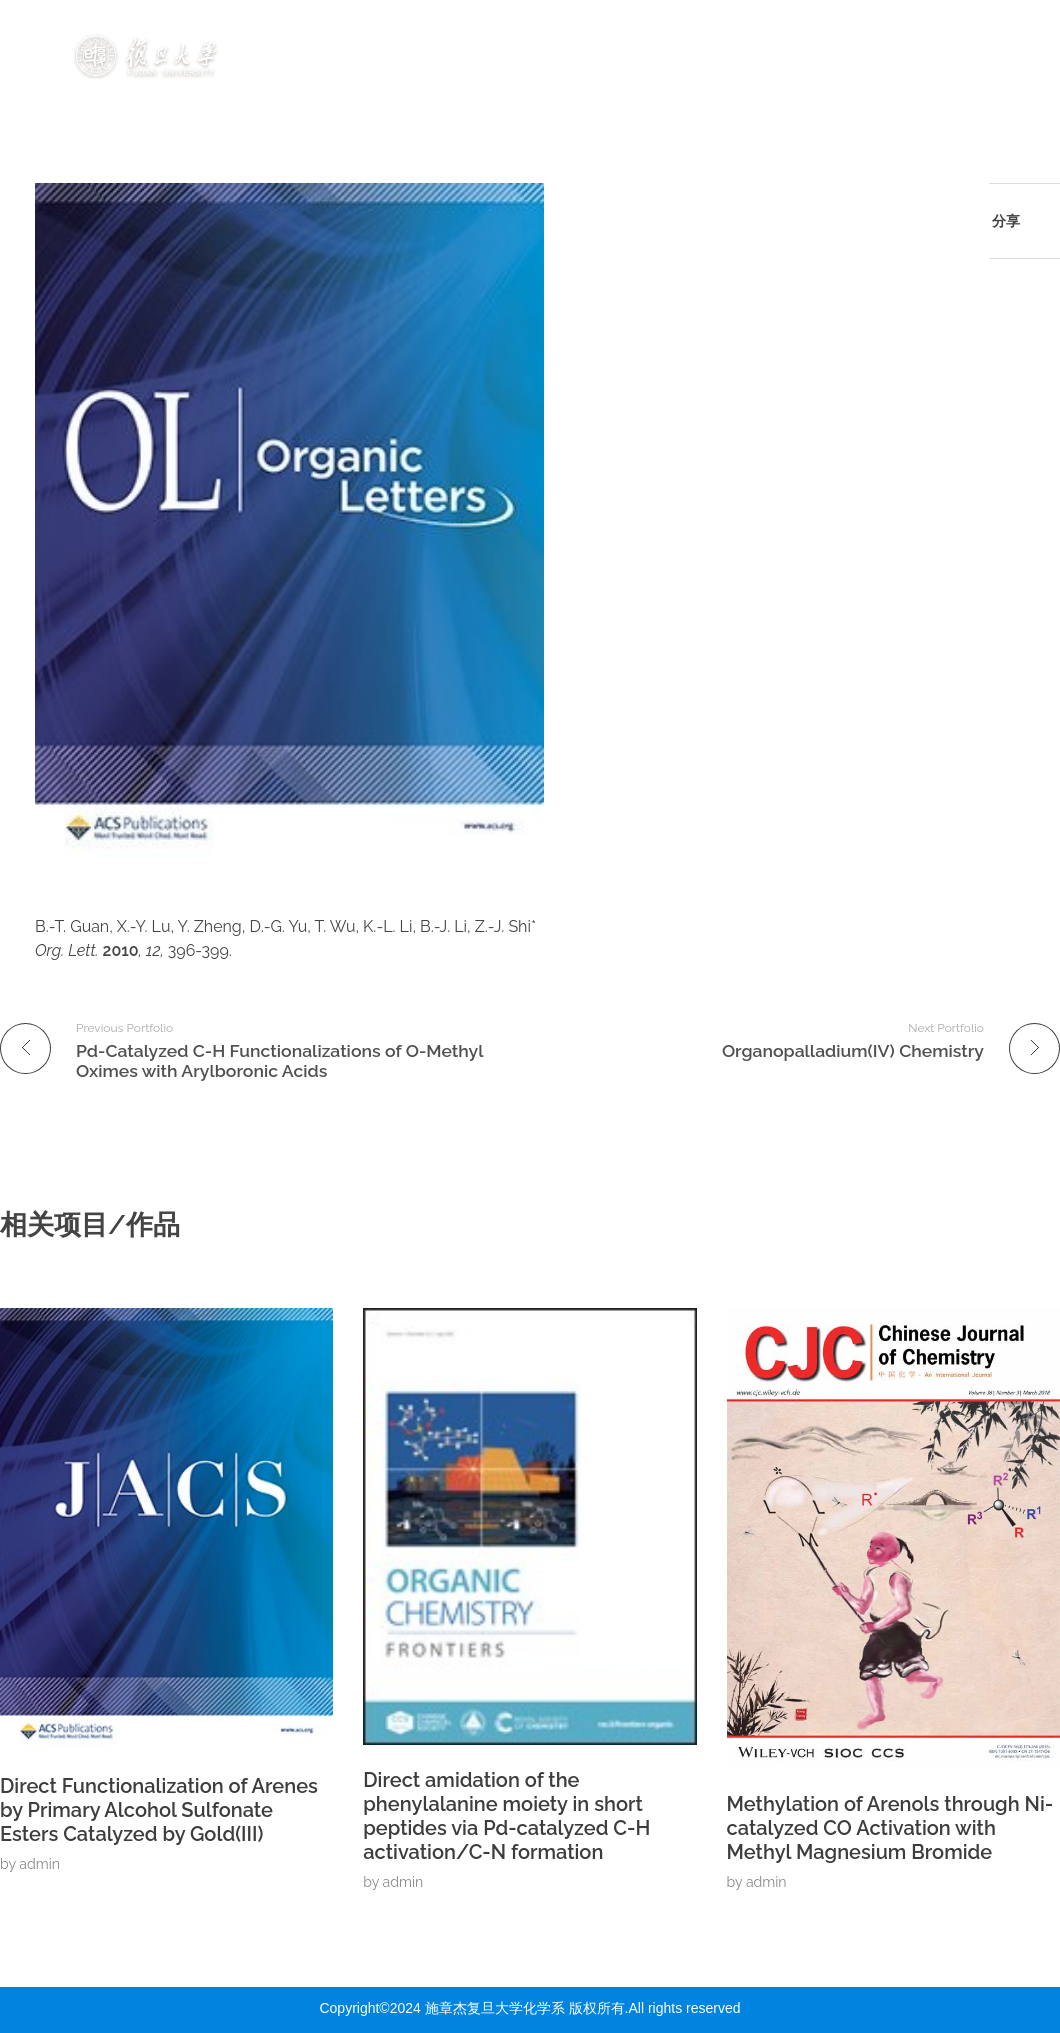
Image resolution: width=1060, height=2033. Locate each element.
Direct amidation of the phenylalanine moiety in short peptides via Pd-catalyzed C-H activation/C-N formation (506, 1816)
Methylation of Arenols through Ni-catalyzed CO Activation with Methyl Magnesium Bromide (890, 1828)
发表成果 (706, 33)
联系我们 (950, 79)
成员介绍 (589, 33)
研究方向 (472, 33)
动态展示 (818, 33)
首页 (378, 33)
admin (39, 1864)
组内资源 (930, 33)
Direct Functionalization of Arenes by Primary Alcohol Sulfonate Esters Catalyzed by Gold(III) (159, 1810)
